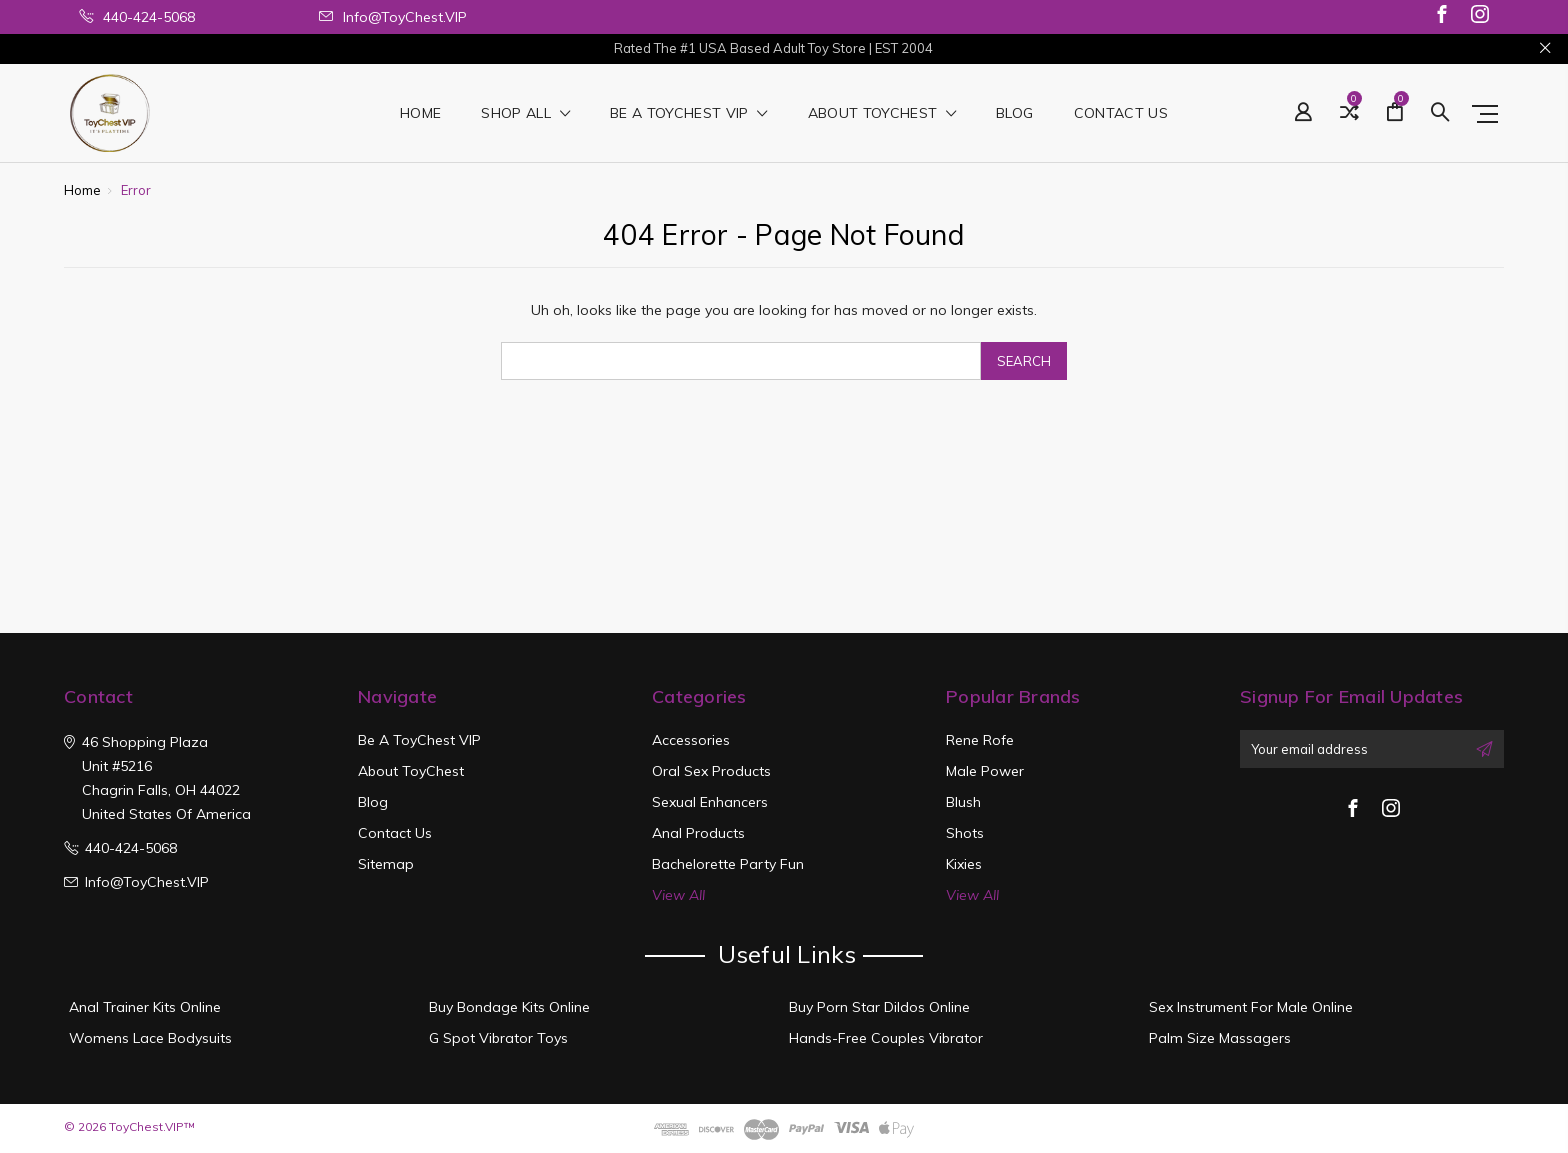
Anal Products (698, 833)
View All (678, 895)
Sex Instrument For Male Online (1251, 1007)
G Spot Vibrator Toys (498, 1038)
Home (420, 114)
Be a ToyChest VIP (689, 114)
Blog (1014, 114)
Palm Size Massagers (1220, 1038)
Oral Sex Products (711, 771)
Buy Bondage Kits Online (509, 1007)
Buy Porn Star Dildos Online (879, 1007)
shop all (525, 114)
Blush (963, 802)
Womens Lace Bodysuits (150, 1038)
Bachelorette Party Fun (728, 864)
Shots (965, 833)
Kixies (964, 864)
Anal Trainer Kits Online (145, 1007)
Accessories (691, 740)
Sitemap (386, 864)
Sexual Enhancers (710, 802)
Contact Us (1121, 114)
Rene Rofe (980, 740)
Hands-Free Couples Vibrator (886, 1038)
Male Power (985, 771)
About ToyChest (882, 114)
